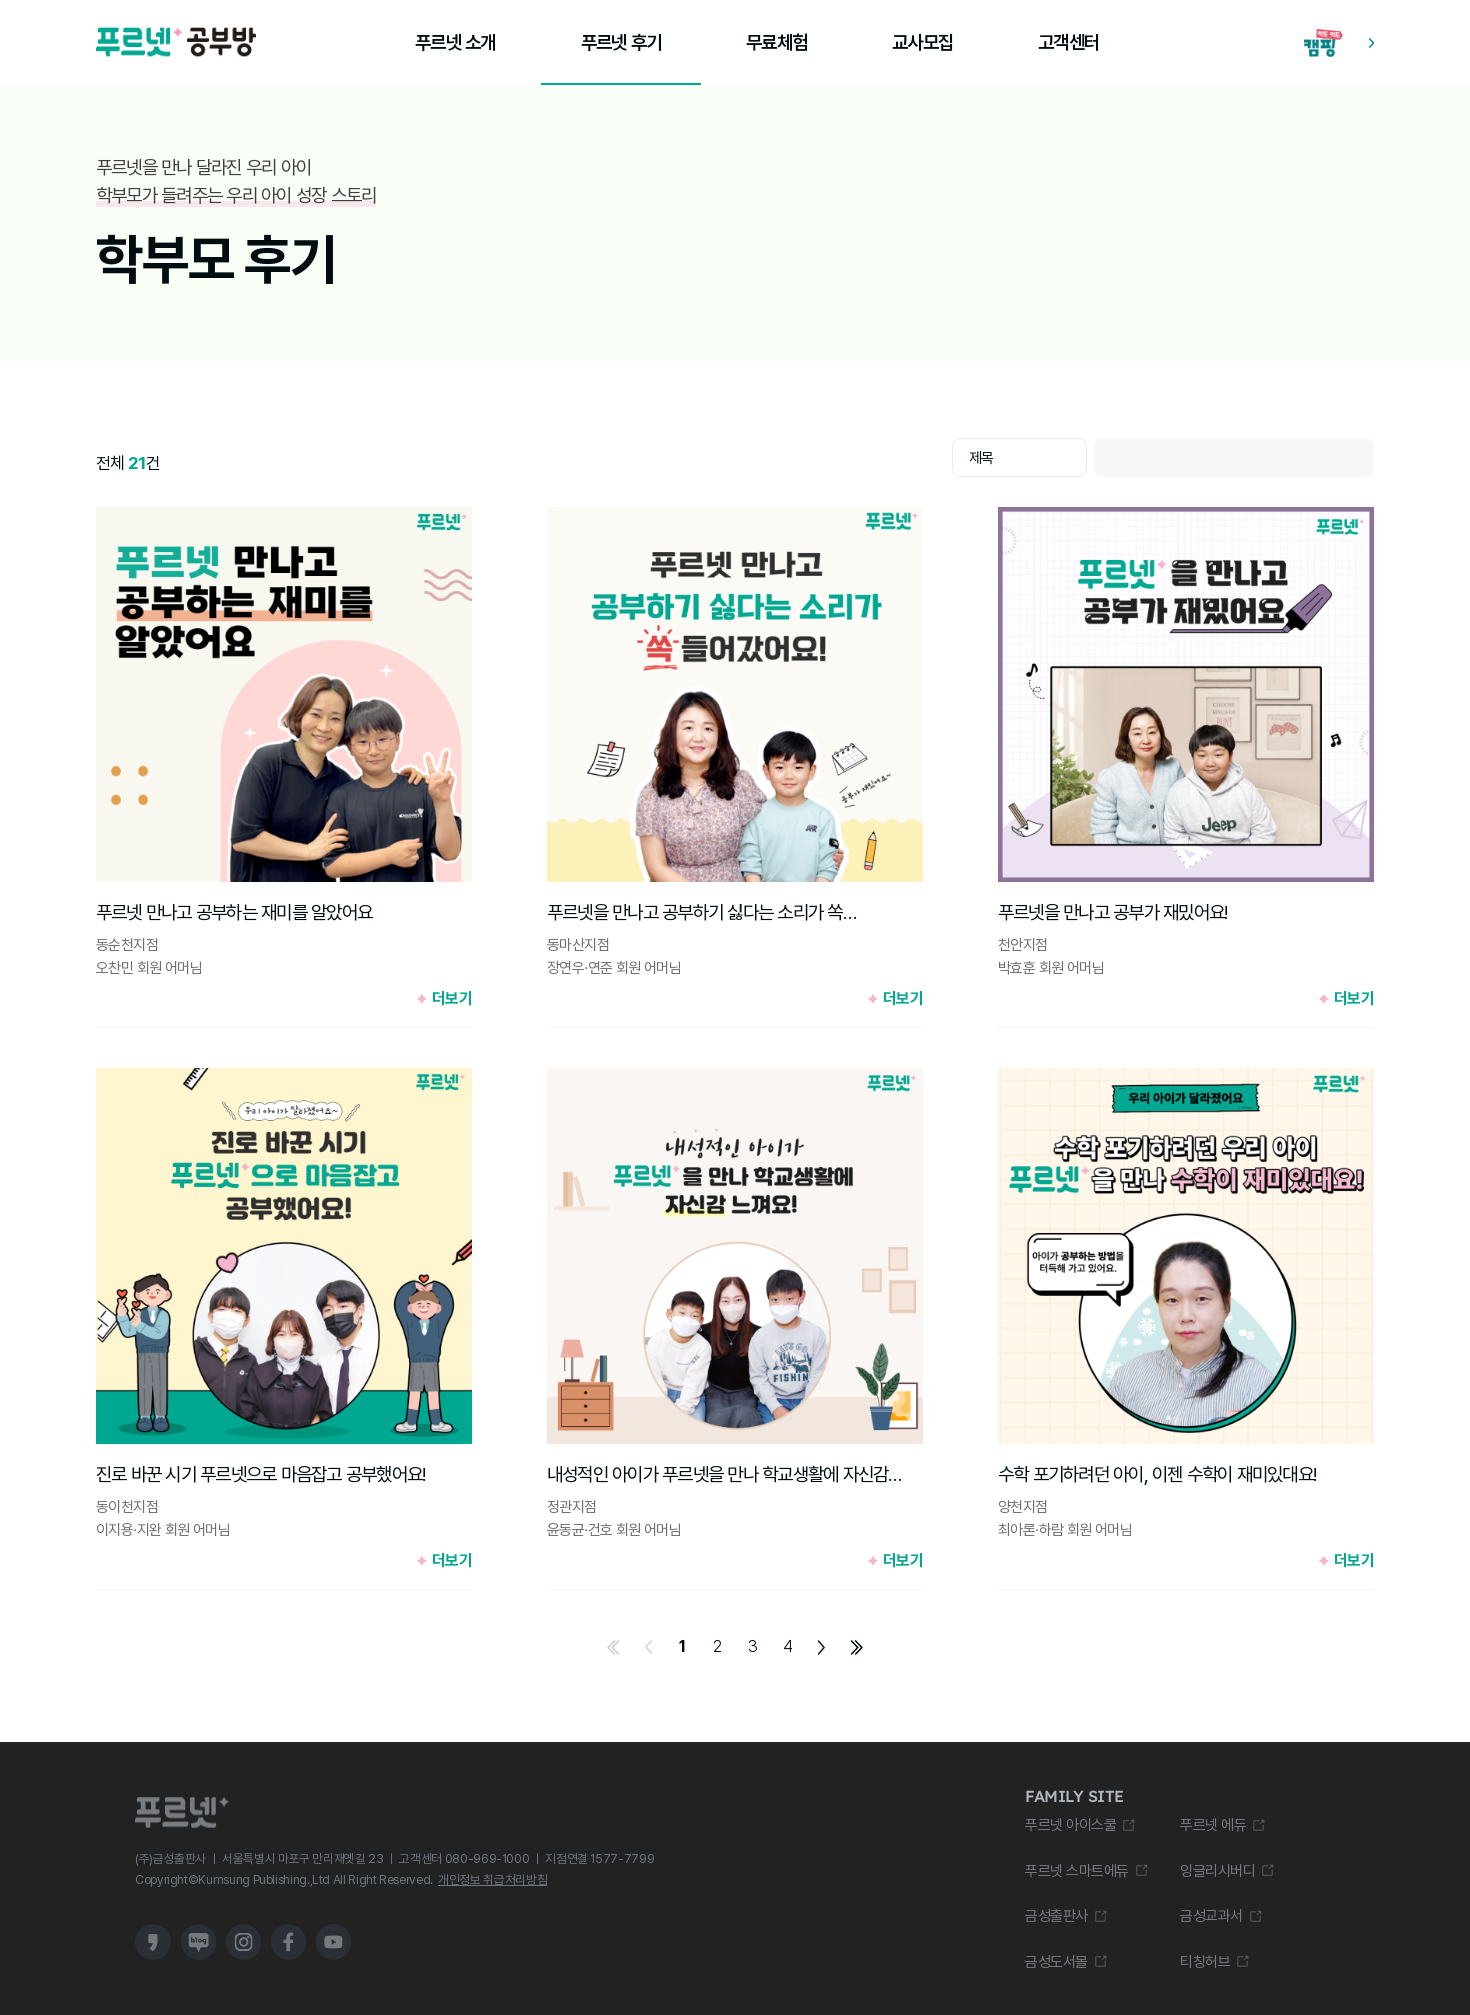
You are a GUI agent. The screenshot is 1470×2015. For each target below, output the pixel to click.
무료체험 (776, 42)
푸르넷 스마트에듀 (1077, 1871)
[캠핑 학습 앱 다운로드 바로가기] (1339, 42)
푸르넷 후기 (621, 42)
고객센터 (1068, 42)
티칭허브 (1205, 1962)
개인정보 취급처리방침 (492, 1879)
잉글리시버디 (1217, 1871)
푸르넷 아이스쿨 (1070, 1825)
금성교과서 (1211, 1916)
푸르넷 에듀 (1213, 1825)
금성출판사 (1056, 1916)
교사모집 (922, 42)
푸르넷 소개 (455, 42)
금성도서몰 (1056, 1962)
